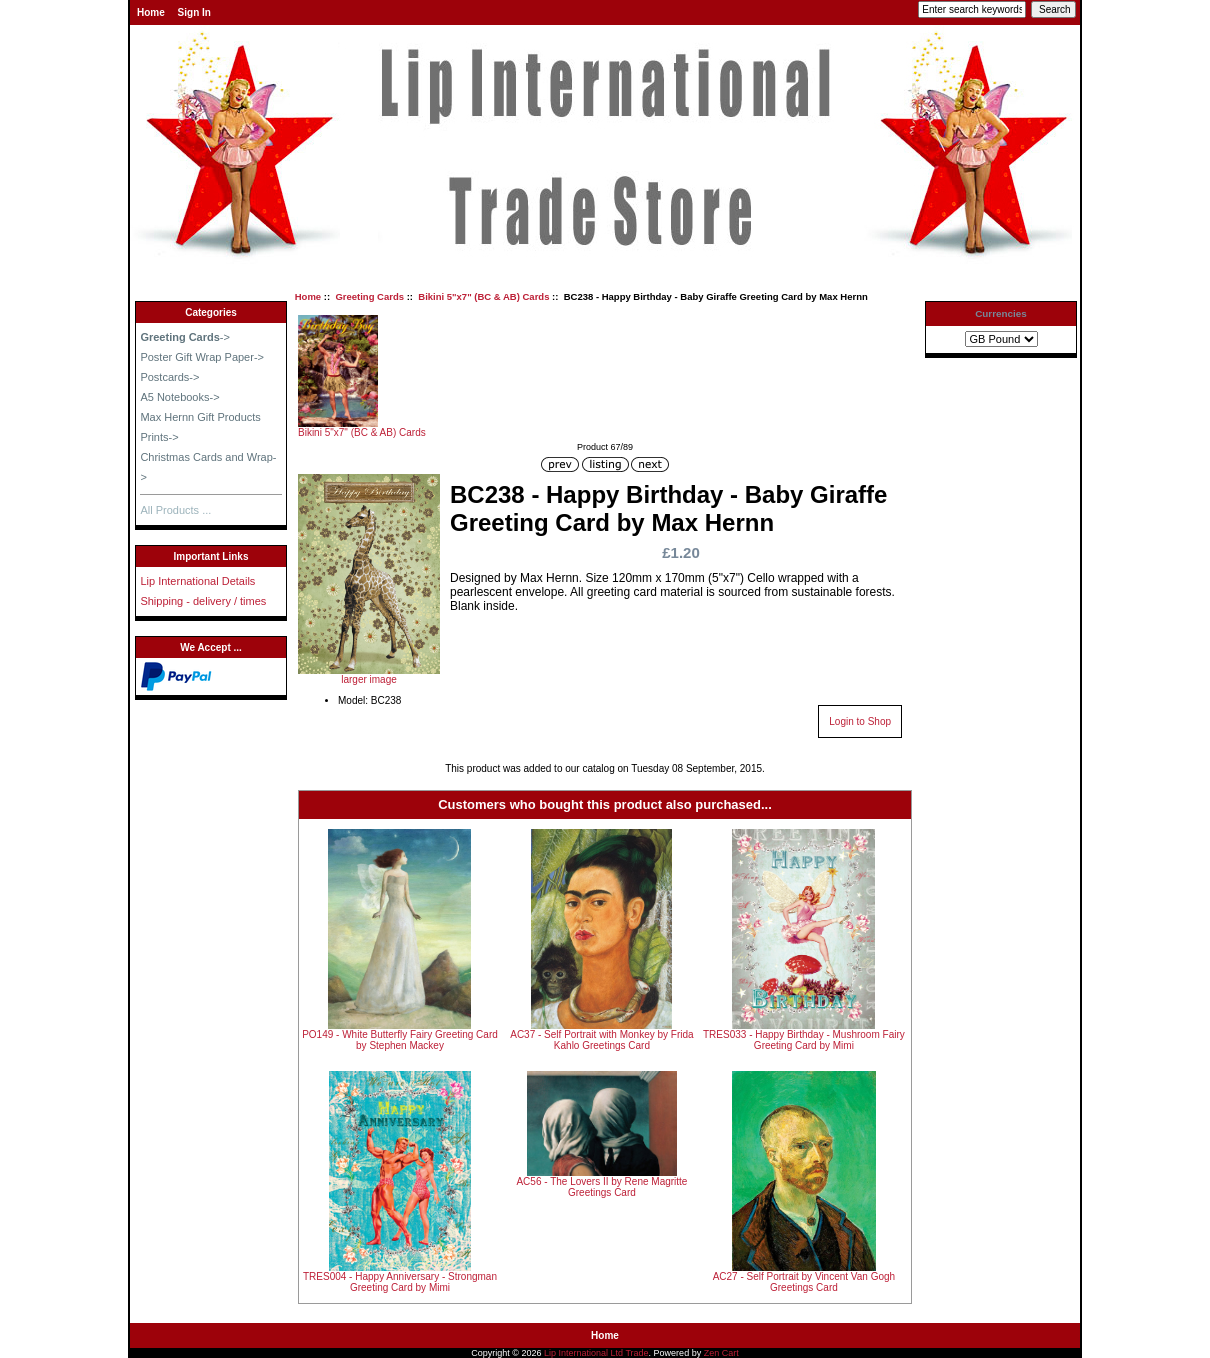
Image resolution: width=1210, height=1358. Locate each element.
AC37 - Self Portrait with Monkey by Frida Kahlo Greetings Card (601, 1040)
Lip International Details (197, 581)
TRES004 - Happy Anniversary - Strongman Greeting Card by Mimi (400, 1282)
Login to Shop (860, 721)
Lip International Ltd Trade (596, 1353)
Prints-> (159, 437)
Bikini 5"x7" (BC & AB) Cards (483, 296)
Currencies (1001, 313)
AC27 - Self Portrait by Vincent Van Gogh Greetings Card (804, 1282)
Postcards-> (169, 377)
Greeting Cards (369, 296)
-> (185, 337)
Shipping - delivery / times (203, 601)
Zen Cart (721, 1353)
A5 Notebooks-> (179, 397)
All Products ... (175, 510)
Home (151, 12)
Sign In (194, 12)
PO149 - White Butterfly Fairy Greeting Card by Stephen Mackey (400, 1040)
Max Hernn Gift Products (200, 417)
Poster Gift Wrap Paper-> (202, 357)
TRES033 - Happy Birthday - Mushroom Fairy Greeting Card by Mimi (804, 1040)
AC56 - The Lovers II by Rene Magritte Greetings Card (601, 1187)
